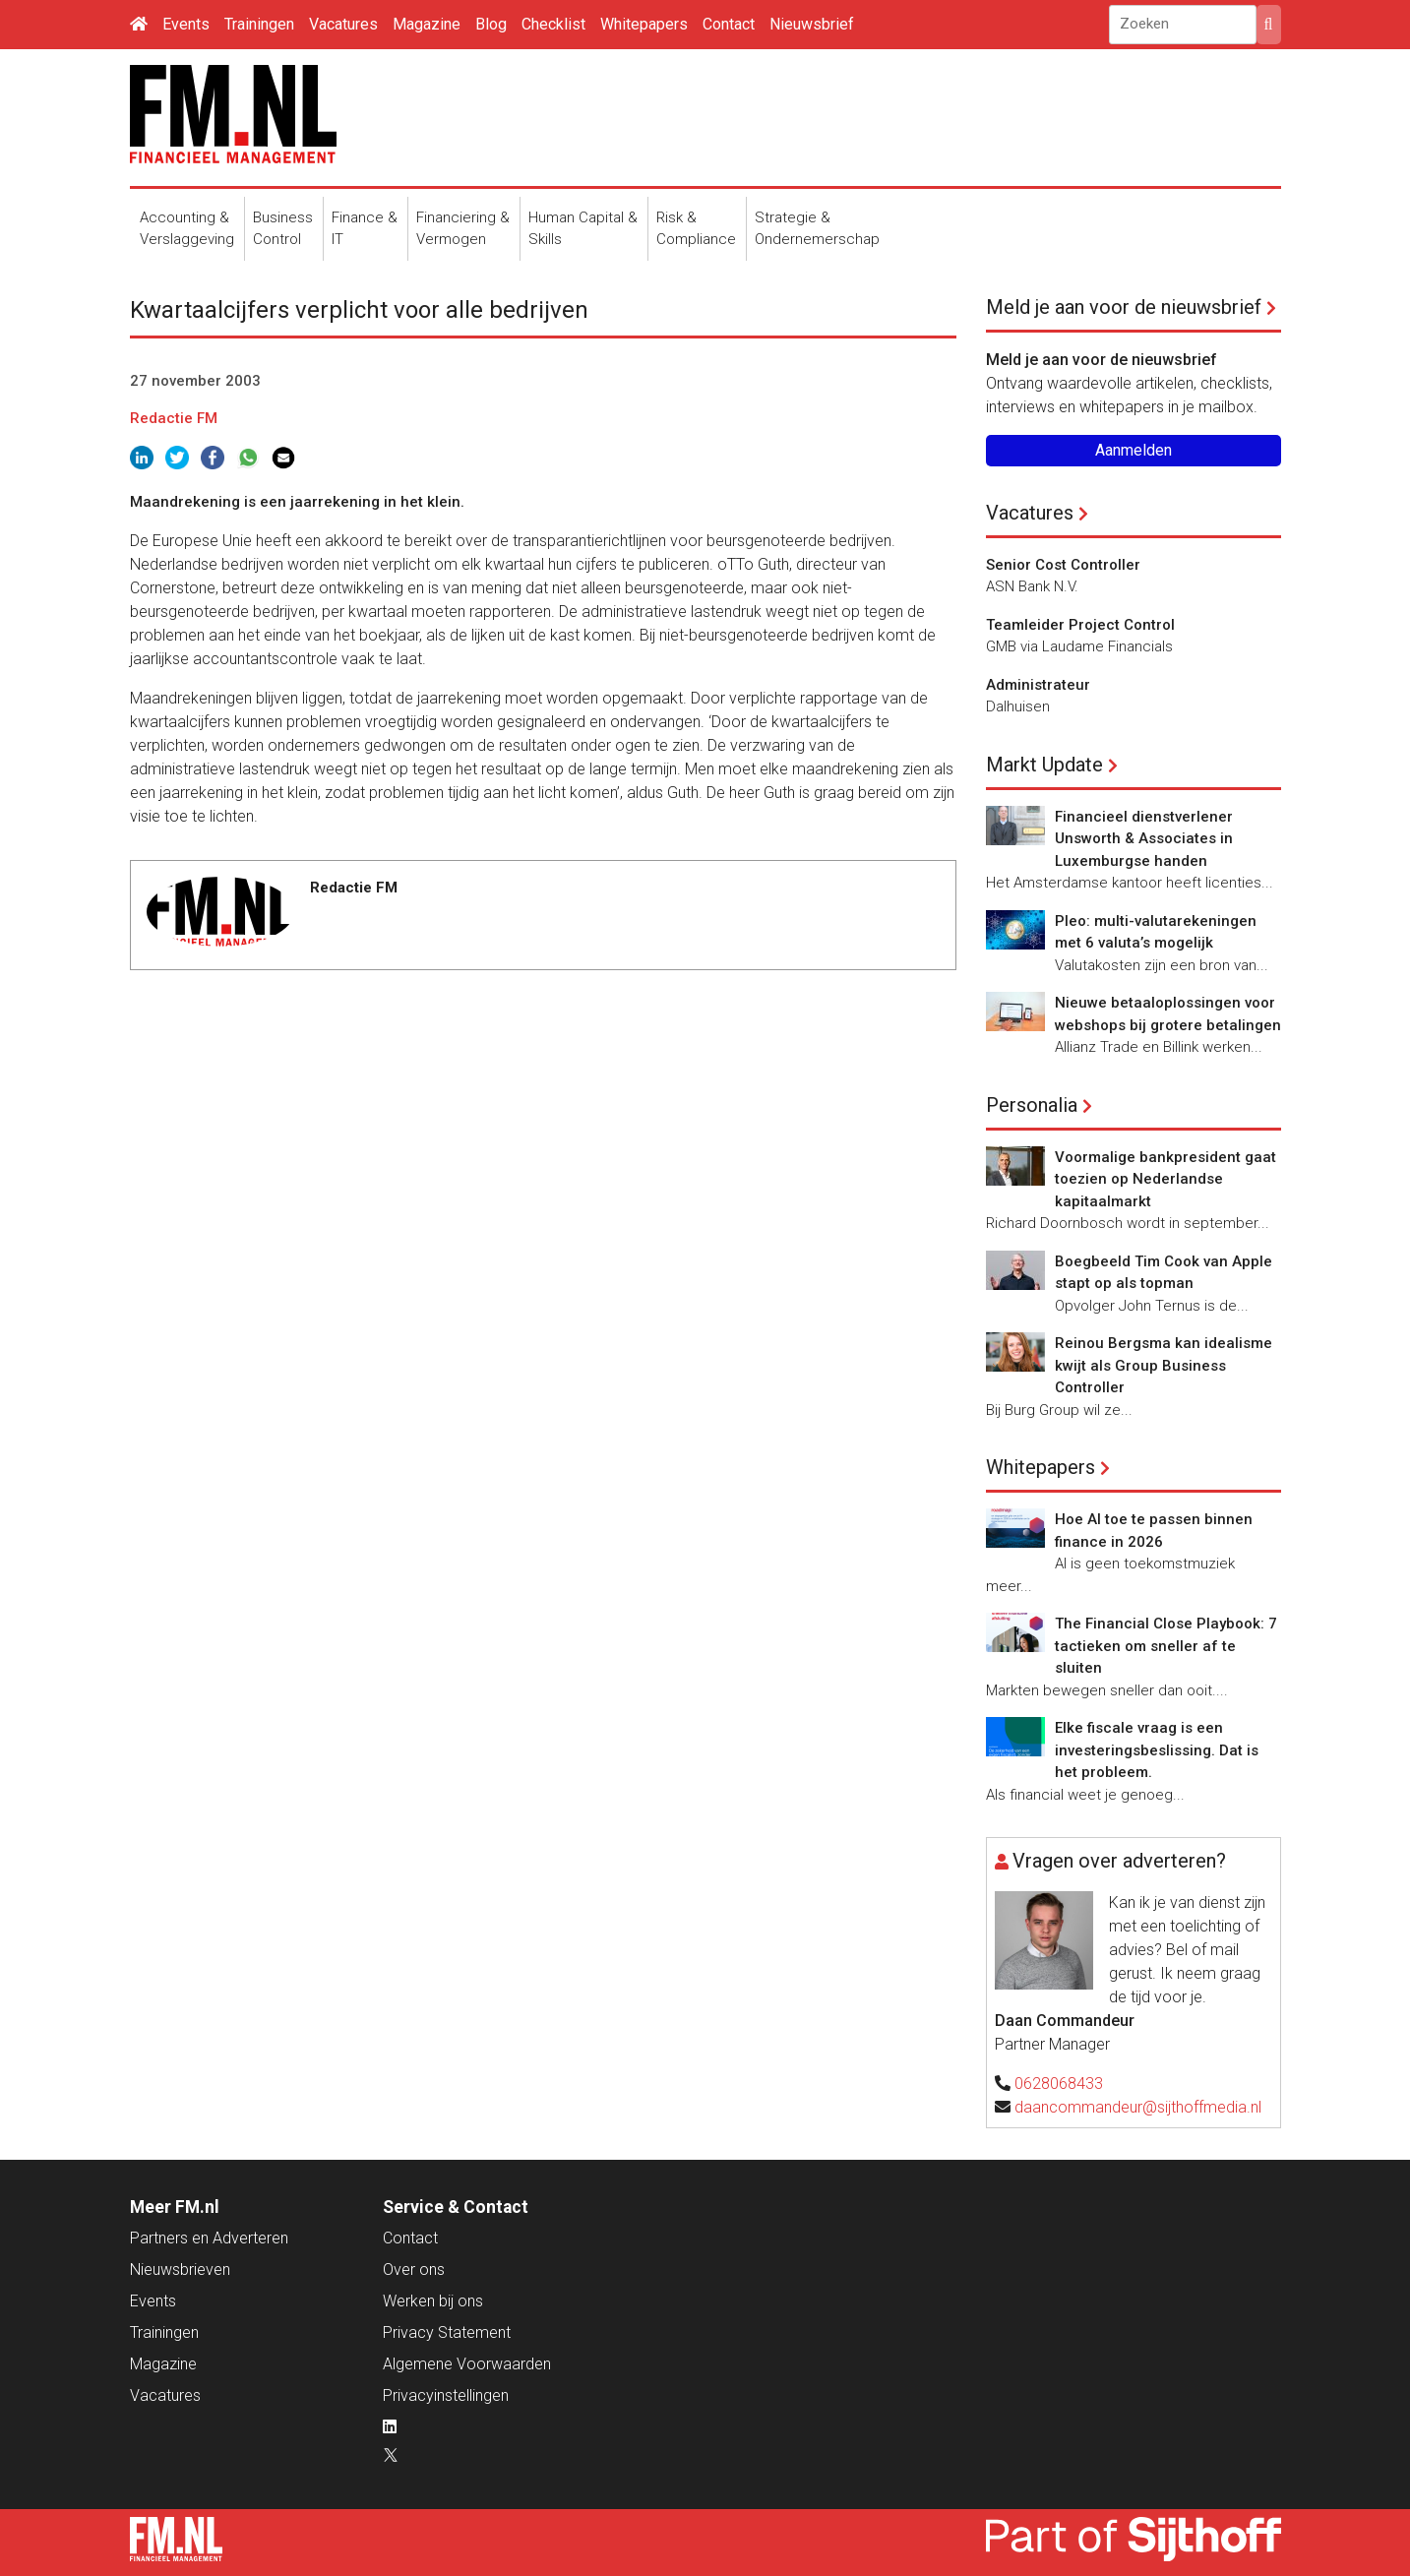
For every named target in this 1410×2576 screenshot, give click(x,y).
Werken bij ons (433, 2301)
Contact (729, 24)
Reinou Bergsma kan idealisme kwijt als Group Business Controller (1163, 1365)
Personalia (1031, 1105)
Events (186, 24)
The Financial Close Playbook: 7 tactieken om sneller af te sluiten (1166, 1646)
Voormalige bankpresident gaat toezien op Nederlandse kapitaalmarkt (1165, 1179)
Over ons (414, 2269)
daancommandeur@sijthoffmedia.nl (1137, 2107)
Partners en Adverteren (209, 2238)
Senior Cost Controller (1063, 565)
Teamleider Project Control (1080, 625)
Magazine (426, 24)
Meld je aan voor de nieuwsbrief (1123, 307)
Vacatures (343, 24)
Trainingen (259, 24)
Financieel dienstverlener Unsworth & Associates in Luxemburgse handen (1144, 839)
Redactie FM (173, 418)
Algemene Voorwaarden (467, 2364)
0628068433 (1058, 2083)
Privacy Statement (447, 2332)
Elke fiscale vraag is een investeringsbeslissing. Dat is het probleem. (1156, 1750)
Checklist (553, 24)
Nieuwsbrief (811, 24)
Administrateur (1038, 685)
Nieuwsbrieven (180, 2269)
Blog (491, 24)
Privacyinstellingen (446, 2395)
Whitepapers (644, 24)
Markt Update (1044, 764)
